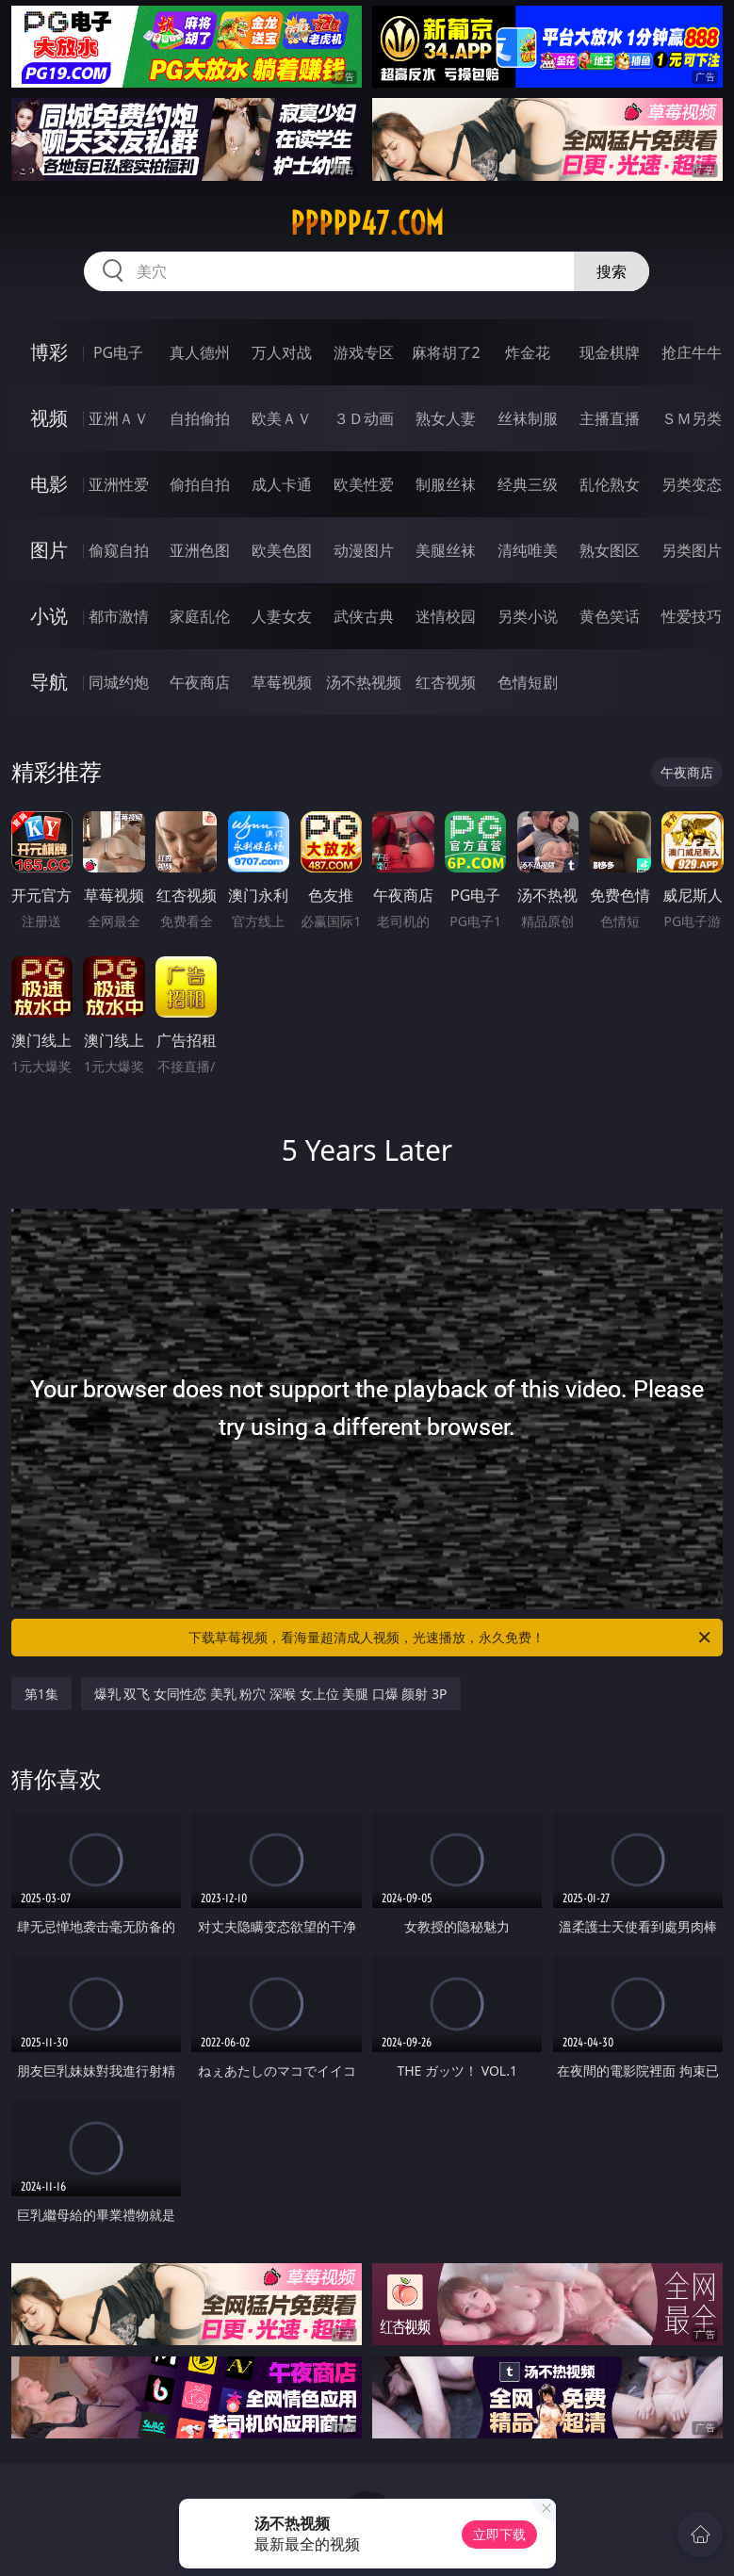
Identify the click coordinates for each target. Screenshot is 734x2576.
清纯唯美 (527, 550)
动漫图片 (364, 550)
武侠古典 (364, 616)
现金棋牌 (609, 352)
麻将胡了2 (446, 352)
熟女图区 (609, 550)
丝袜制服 (527, 418)
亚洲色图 (200, 550)
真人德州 (200, 352)
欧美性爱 (364, 484)
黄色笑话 (609, 616)
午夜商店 (200, 682)
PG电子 (118, 352)
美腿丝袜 (446, 550)
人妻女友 (282, 616)
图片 (49, 549)
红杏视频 (446, 682)
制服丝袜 (446, 484)
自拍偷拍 (200, 418)
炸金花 (527, 352)
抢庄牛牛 (691, 352)
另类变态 (691, 484)
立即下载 (499, 2534)
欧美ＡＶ (282, 418)
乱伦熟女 (609, 484)
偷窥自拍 (119, 550)
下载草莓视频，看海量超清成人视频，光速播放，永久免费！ (450, 1637)
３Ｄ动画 (364, 418)
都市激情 (119, 616)
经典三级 (527, 484)
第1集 (41, 1694)
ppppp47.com (367, 223)
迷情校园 (446, 616)
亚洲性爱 (119, 484)
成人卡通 (282, 484)
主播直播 (609, 418)
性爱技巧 (691, 616)
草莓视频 (282, 682)
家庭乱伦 (200, 616)
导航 (49, 681)
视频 (49, 418)
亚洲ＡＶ (119, 418)
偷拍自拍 (200, 484)
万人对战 (282, 352)
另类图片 (691, 550)
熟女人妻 (446, 418)
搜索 (611, 271)
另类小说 (527, 616)
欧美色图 (282, 550)
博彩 (49, 352)
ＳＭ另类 (691, 418)
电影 (49, 484)
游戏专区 (364, 352)
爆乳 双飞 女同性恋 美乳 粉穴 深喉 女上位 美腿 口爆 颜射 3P (271, 1694)
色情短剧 (527, 682)
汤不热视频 (363, 682)
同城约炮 (119, 682)
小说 (49, 615)
